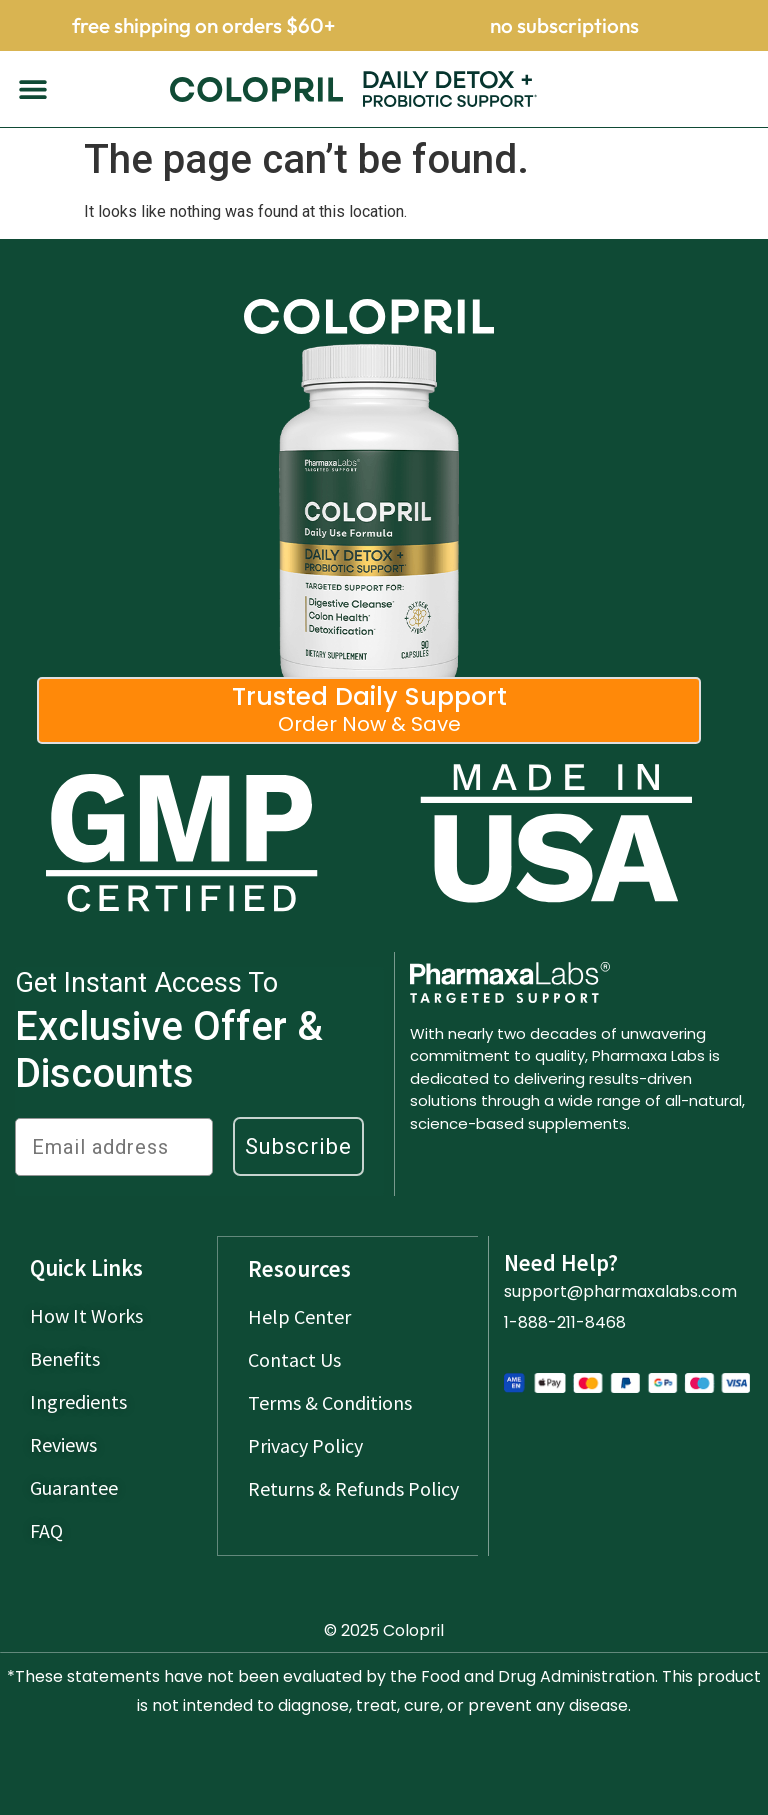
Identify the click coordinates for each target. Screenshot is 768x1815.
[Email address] (114, 1147)
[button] (32, 89)
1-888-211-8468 (565, 1322)
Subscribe (298, 1146)
